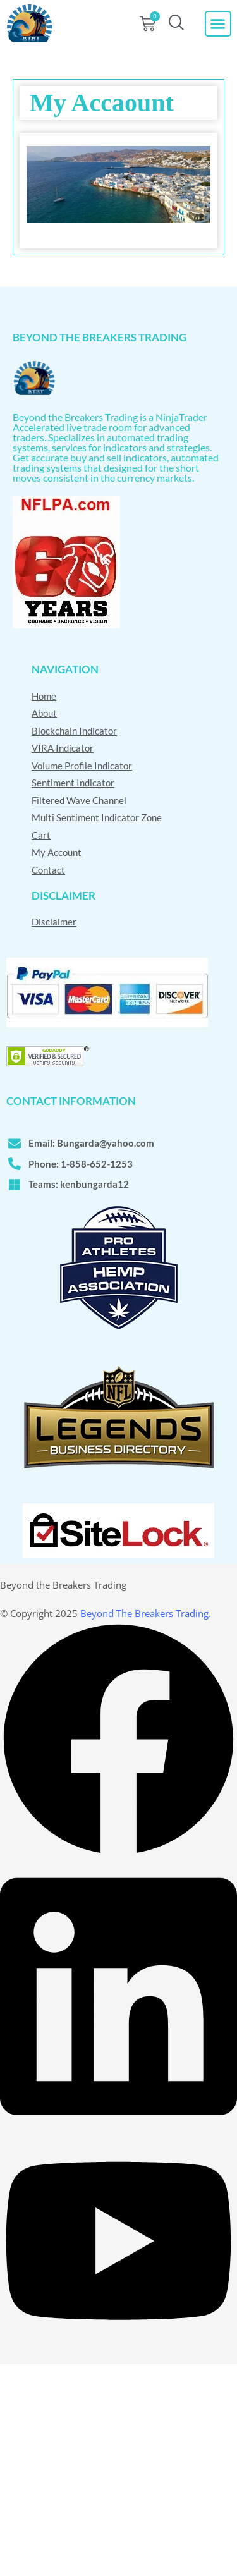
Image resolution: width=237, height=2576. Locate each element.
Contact (48, 870)
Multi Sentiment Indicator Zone (97, 817)
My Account (57, 852)
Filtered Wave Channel (79, 800)
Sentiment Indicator (73, 782)
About (44, 713)
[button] (218, 24)
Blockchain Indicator (74, 730)
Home (44, 696)
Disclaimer (54, 921)
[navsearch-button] (176, 24)
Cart (41, 835)
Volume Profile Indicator (82, 765)
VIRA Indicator (63, 748)
